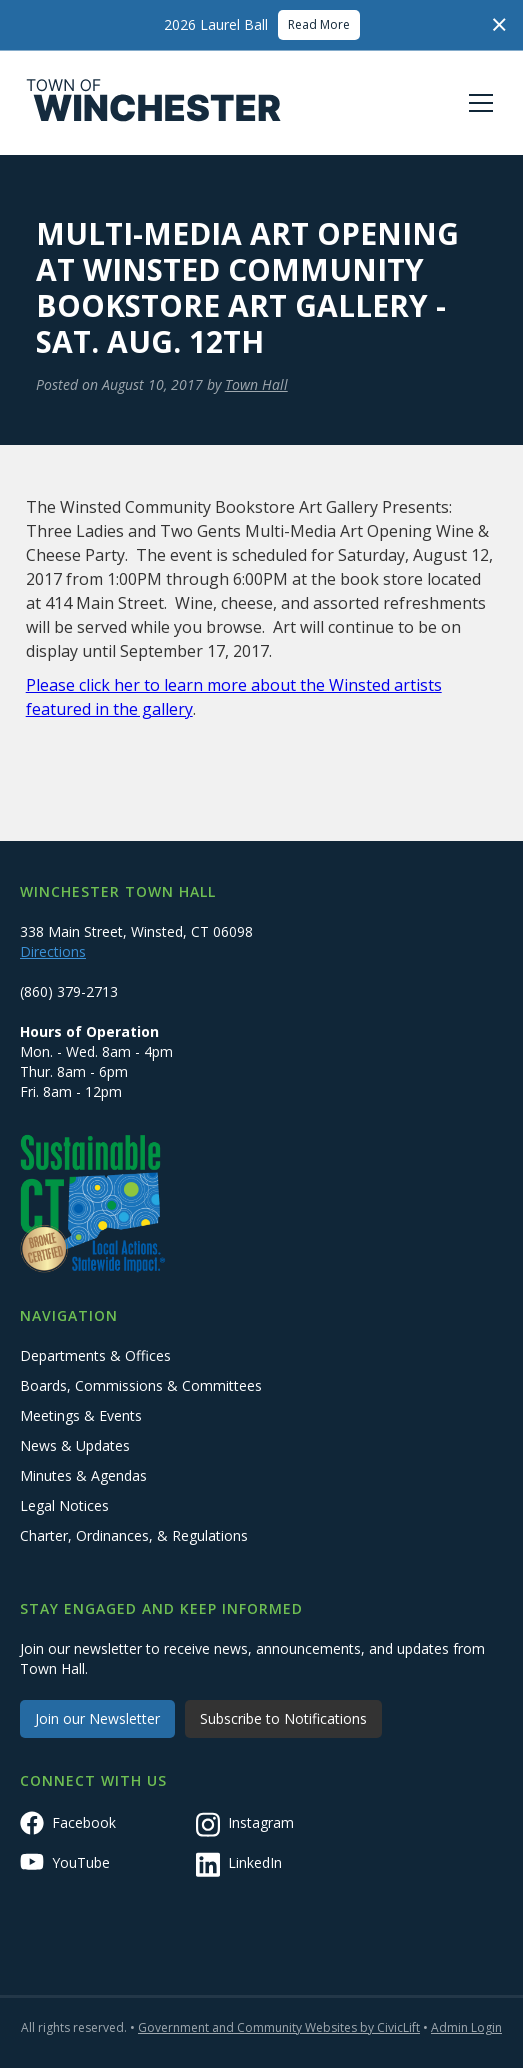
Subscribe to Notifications (283, 1718)
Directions (53, 951)
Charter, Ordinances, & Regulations (134, 1535)
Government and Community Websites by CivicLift (279, 2027)
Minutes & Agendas (83, 1475)
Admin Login (466, 2027)
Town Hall (256, 384)
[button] (477, 103)
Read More (319, 24)
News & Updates (75, 1445)
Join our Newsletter (97, 1718)
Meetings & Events (81, 1415)
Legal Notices (64, 1505)
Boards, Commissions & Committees (141, 1385)
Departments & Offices (95, 1355)
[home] (154, 103)
